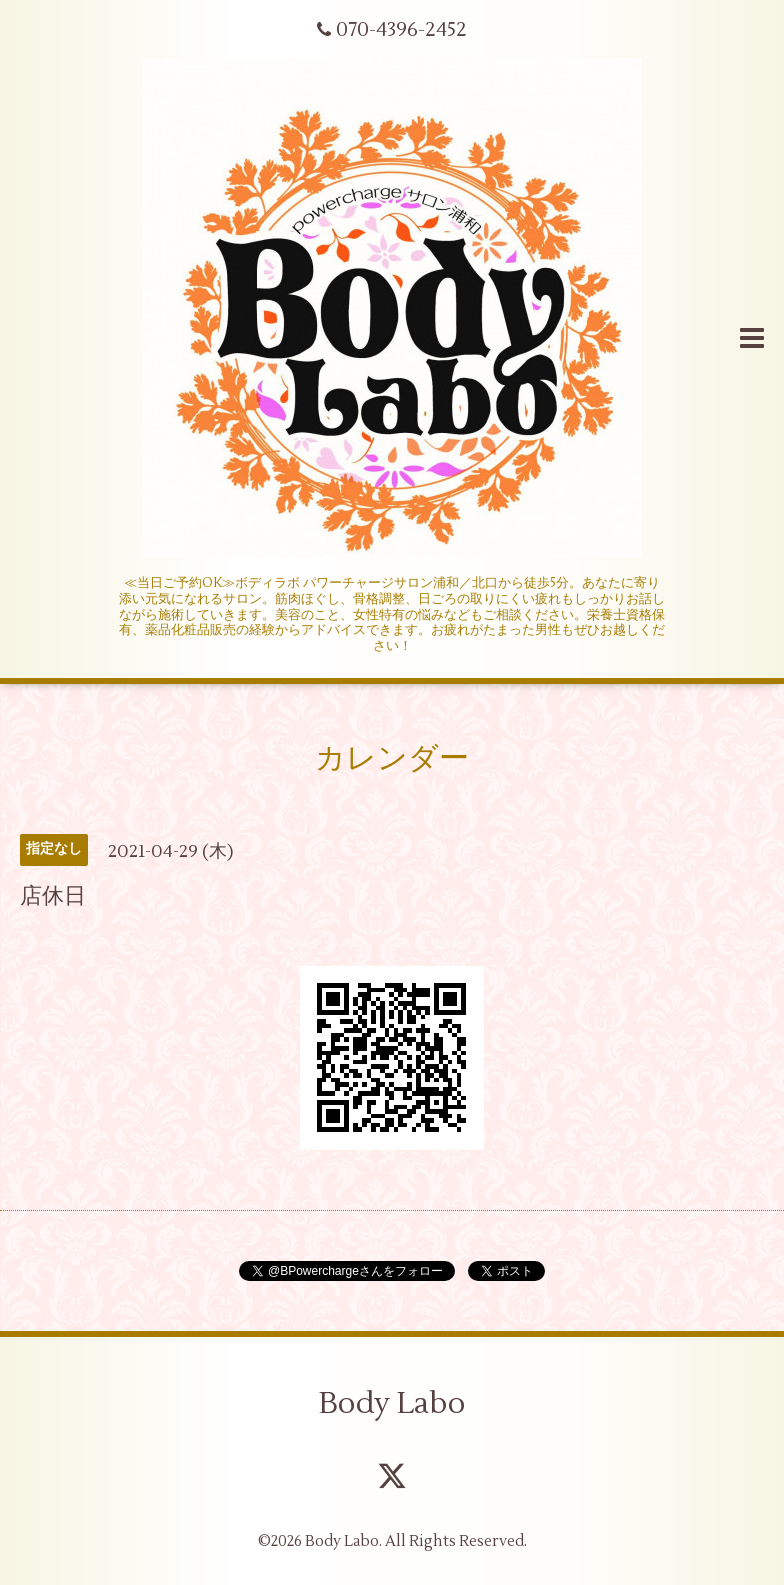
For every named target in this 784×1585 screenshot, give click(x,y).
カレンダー (392, 758)
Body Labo (392, 1403)
